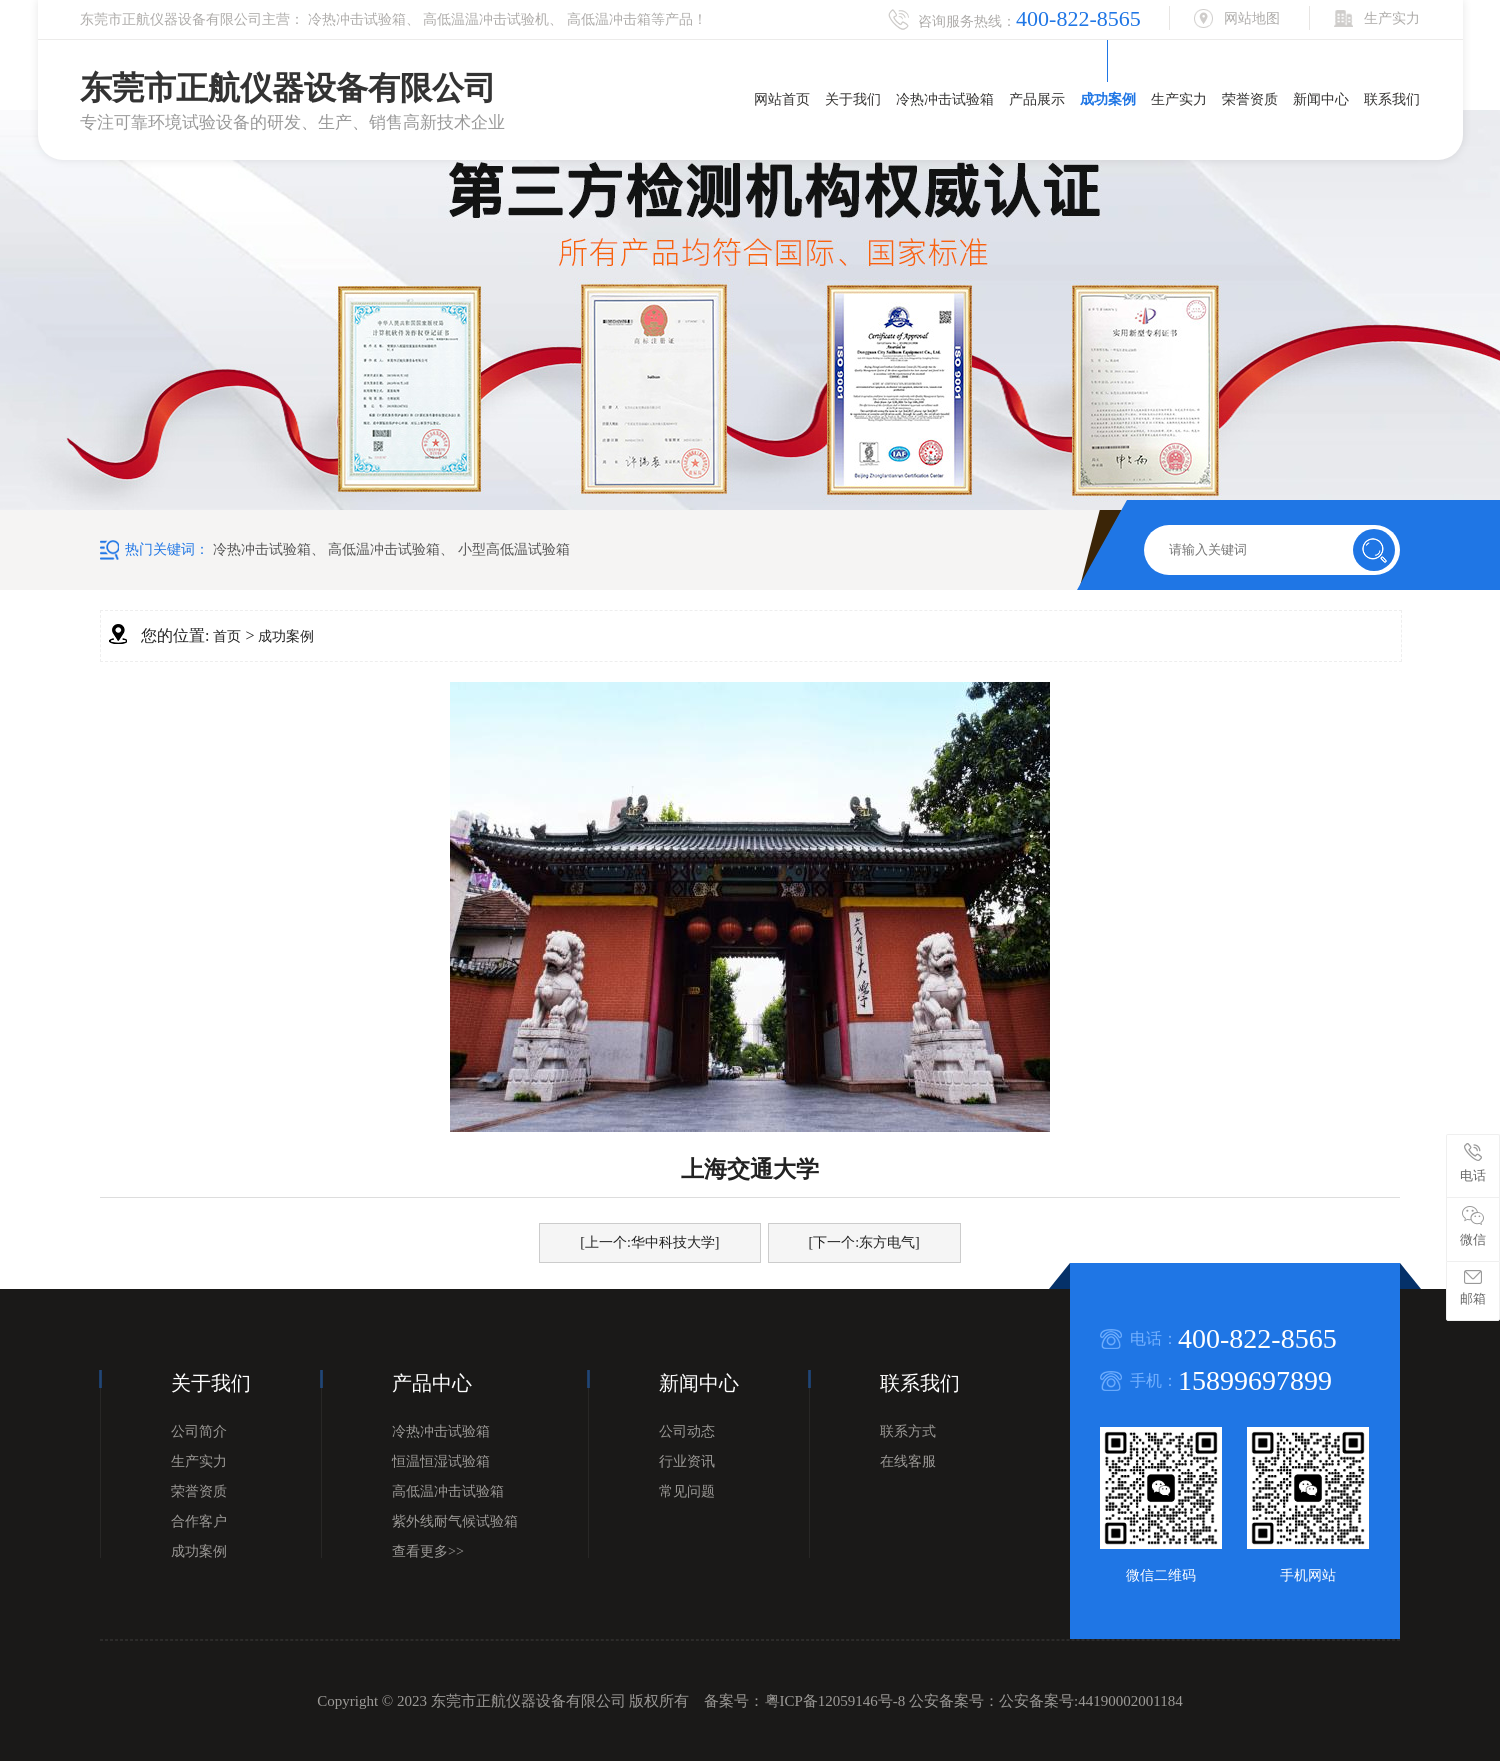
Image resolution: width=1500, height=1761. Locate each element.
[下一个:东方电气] (864, 1242)
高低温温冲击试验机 (486, 19)
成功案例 (1108, 99)
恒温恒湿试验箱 (441, 1461)
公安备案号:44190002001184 (1091, 1701)
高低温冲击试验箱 (384, 549)
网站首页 (782, 99)
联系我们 (1392, 99)
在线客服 (908, 1461)
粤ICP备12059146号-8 (835, 1701)
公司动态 (687, 1431)
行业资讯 (687, 1461)
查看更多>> (428, 1551)
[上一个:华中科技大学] (649, 1242)
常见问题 (687, 1491)
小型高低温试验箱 (514, 549)
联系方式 (908, 1431)
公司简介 (199, 1431)
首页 (227, 636)
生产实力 (1179, 99)
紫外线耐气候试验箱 (455, 1521)
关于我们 (853, 99)
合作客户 (199, 1521)
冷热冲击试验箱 (357, 19)
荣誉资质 (1250, 99)
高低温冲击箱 (609, 19)
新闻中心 (1321, 99)
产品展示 (1037, 99)
